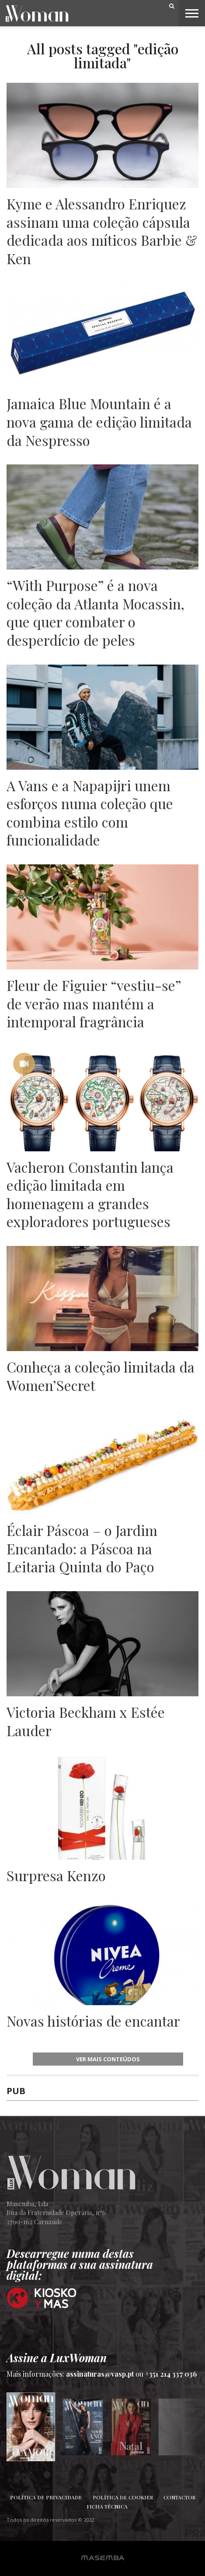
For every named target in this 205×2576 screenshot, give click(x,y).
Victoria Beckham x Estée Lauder (86, 1721)
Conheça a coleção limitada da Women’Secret (101, 1376)
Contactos (179, 2497)
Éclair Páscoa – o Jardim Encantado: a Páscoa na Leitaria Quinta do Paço (82, 1548)
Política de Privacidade (46, 2497)
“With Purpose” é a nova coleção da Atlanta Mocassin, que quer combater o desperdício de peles (95, 612)
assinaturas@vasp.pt (100, 2373)
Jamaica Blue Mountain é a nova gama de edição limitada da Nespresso (99, 421)
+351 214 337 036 (171, 2373)
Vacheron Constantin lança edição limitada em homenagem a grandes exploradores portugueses (90, 1194)
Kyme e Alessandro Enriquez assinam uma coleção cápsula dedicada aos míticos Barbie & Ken (102, 231)
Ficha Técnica (107, 2506)
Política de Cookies (123, 2497)
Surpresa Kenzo (56, 1875)
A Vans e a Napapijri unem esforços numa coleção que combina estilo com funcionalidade (90, 812)
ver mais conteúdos (108, 2059)
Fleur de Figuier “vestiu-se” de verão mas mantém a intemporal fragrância (94, 1003)
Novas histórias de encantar (93, 2021)
